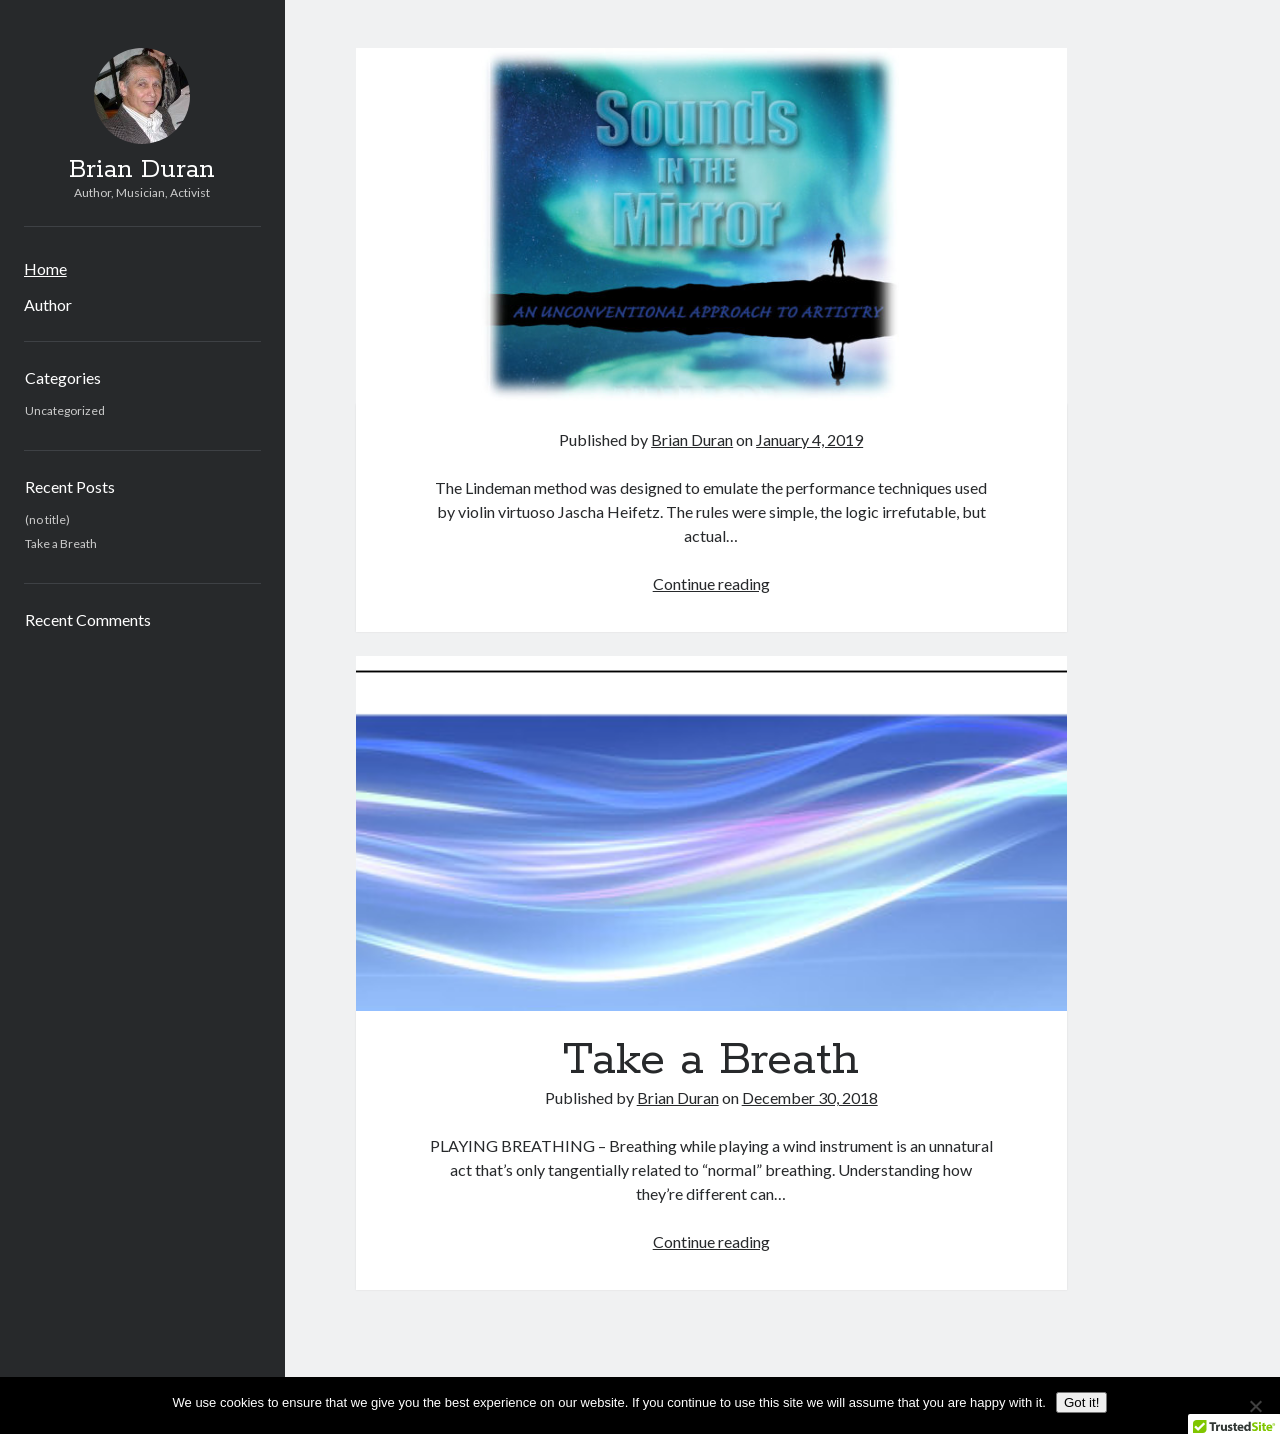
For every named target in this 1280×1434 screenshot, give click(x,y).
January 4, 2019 (809, 439)
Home (45, 268)
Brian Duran (142, 170)
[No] (1255, 1406)
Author (48, 304)
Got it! (1082, 1402)
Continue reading (711, 583)
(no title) (47, 519)
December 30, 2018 (810, 1097)
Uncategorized (65, 410)
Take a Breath (61, 543)
